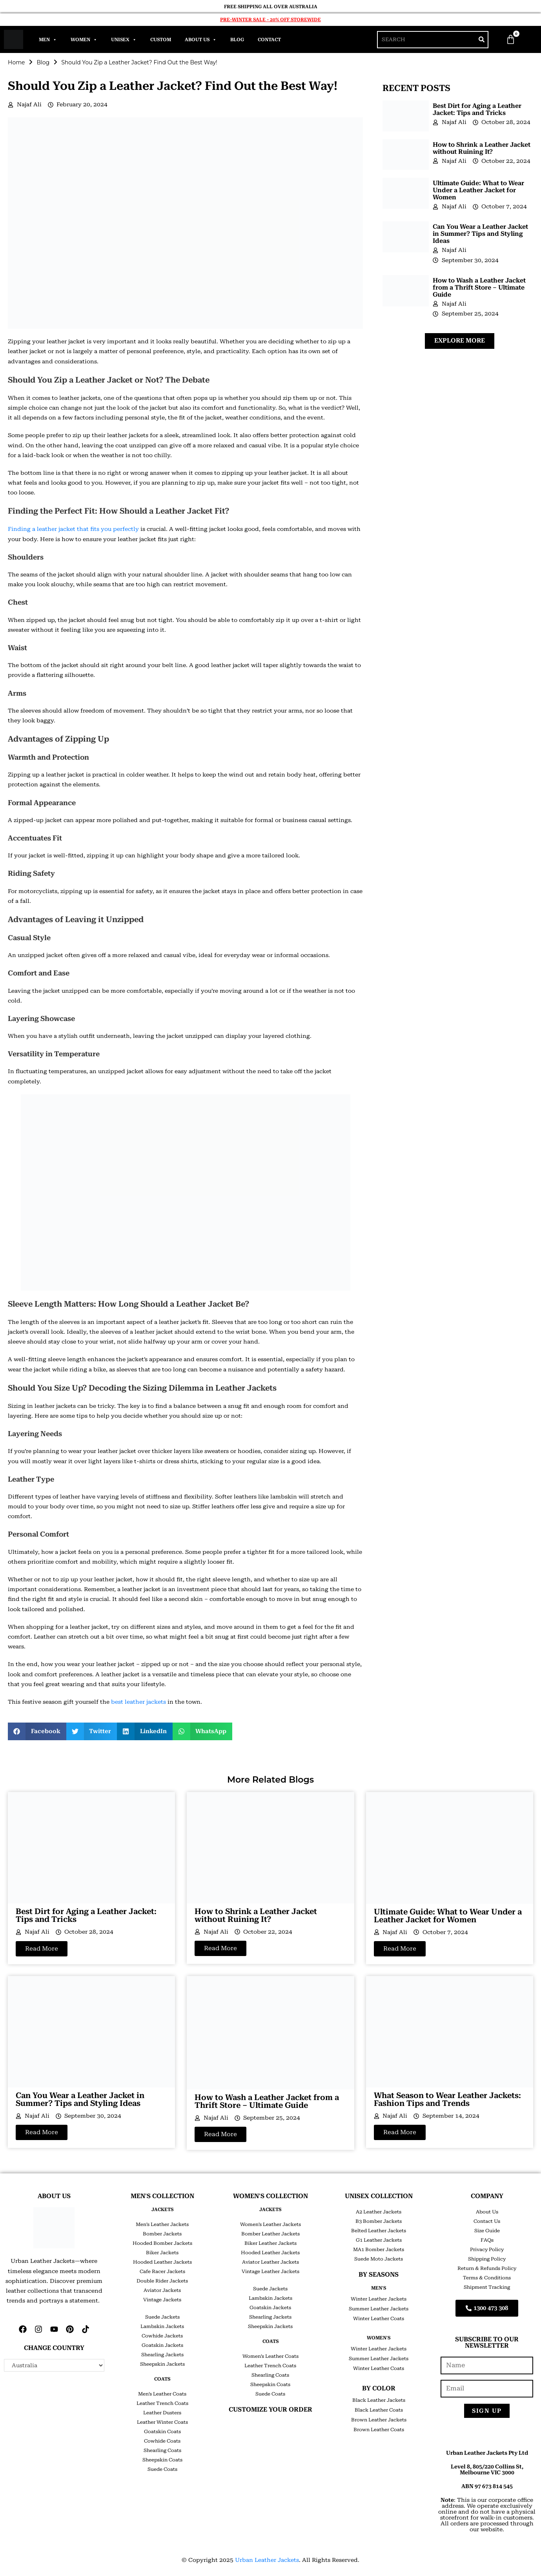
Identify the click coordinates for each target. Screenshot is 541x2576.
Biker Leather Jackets (270, 2243)
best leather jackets (138, 1702)
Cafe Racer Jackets (162, 2271)
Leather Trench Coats (162, 2403)
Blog (237, 39)
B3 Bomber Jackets (378, 2221)
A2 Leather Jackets (378, 2212)
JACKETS (162, 2209)
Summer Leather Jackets (378, 2309)
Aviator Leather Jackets (270, 2262)
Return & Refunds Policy (486, 2268)
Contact (269, 39)
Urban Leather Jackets (267, 2560)
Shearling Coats (162, 2450)
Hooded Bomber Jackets (162, 2243)
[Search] (482, 39)
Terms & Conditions (487, 2278)
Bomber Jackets (162, 2234)
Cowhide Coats (162, 2441)
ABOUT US (54, 2196)
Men (48, 40)
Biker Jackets (162, 2252)
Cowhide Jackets (162, 2336)
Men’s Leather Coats (162, 2394)
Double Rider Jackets (162, 2281)
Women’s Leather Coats (270, 2356)
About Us (201, 40)
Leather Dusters (162, 2413)
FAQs (487, 2240)
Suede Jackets (162, 2317)
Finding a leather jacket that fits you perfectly (73, 529)
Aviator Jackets (162, 2290)
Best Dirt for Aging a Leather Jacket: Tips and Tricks (477, 109)
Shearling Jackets (162, 2354)
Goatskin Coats (162, 2431)
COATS (162, 2379)
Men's (378, 2288)
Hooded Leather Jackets (162, 2262)
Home (16, 62)
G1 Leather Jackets (379, 2240)
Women (84, 40)
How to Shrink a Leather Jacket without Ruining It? (481, 148)
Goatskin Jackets (162, 2345)
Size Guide (487, 2230)
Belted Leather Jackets (378, 2230)
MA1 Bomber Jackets (378, 2249)
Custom (160, 39)
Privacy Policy (487, 2249)
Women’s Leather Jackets (270, 2224)
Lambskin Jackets (162, 2326)
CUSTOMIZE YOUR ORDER (270, 2409)
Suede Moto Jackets (378, 2259)
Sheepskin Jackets (162, 2364)
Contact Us (487, 2221)
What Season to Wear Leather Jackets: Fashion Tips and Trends (447, 2099)
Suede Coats (162, 2469)
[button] (37, 1731)
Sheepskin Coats (162, 2460)
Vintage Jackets (162, 2300)
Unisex (124, 40)
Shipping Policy (487, 2259)
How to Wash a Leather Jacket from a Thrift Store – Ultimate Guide (479, 287)
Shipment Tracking (487, 2287)
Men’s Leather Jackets (162, 2224)
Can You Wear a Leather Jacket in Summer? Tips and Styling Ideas (480, 233)
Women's (378, 2338)
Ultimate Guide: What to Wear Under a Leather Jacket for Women (478, 190)
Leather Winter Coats (162, 2422)
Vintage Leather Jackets (270, 2271)
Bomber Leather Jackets (270, 2234)
